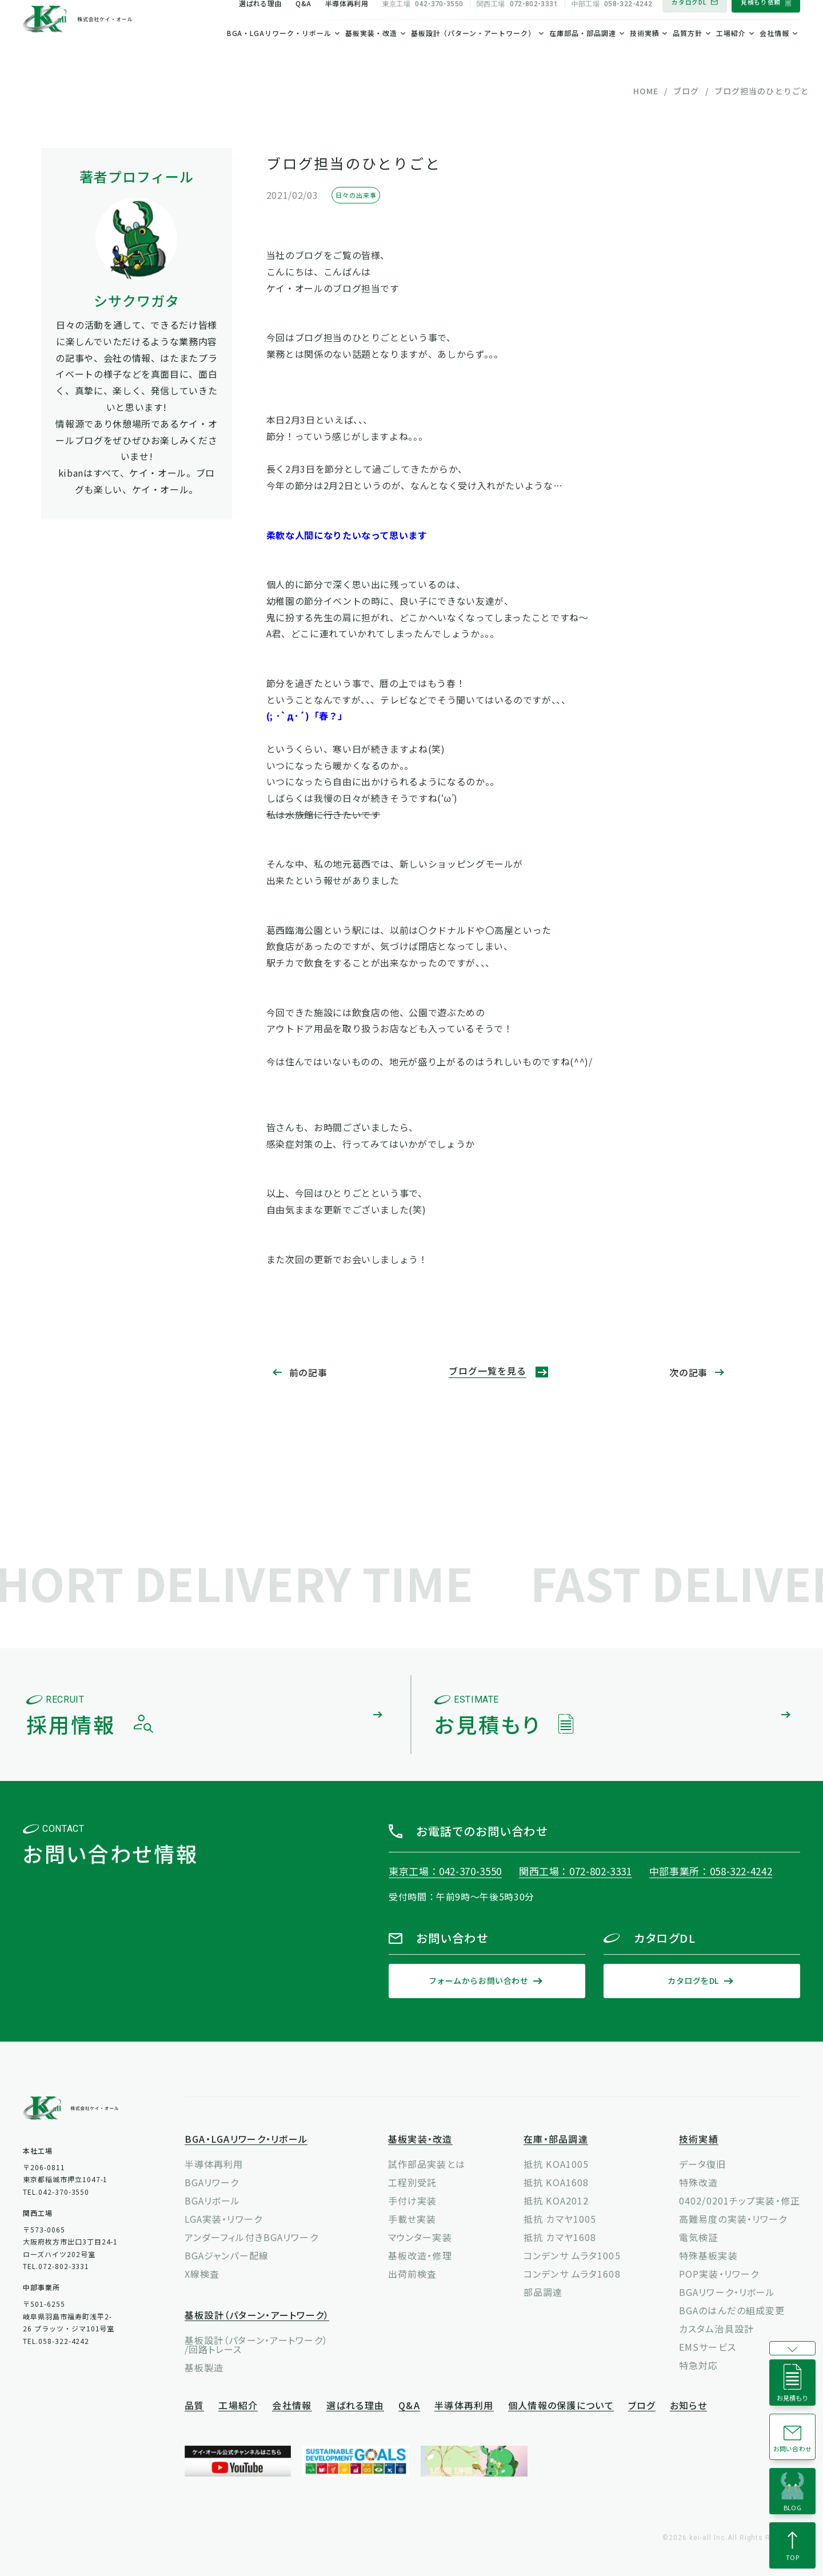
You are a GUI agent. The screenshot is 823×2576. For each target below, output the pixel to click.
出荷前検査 (412, 2274)
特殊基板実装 (708, 2255)
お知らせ (688, 2406)
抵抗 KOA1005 (556, 2164)
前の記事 (308, 1372)
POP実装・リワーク (719, 2274)
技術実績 (645, 52)
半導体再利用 (347, 22)
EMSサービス (707, 2347)
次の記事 (688, 1372)
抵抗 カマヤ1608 (560, 2237)
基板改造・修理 (420, 2255)
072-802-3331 (517, 23)
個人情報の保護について (561, 2406)
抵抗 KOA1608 (556, 2182)
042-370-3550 (423, 23)
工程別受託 (412, 2182)
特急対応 (698, 2365)
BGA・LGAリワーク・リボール (279, 52)
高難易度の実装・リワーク (733, 2219)
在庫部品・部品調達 (582, 52)
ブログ (642, 2406)
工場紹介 (731, 52)
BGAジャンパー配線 (227, 2255)
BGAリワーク (212, 2182)
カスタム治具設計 (716, 2328)
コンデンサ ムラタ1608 (572, 2274)
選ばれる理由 (260, 22)
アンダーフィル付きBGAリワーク (251, 2237)
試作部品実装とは (426, 2164)
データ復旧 (702, 2164)
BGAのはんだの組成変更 (732, 2310)
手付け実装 (412, 2200)
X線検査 (202, 2274)
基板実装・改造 (371, 52)
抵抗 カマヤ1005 (560, 2219)
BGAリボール (213, 2200)
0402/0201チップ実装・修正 (739, 2200)
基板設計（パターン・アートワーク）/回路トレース (256, 2344)
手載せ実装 (412, 2219)
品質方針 (687, 52)
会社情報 (774, 52)
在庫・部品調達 (556, 2139)
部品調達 (543, 2292)
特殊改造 (698, 2182)
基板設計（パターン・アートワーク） (473, 52)
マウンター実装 (420, 2237)
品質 (195, 2406)
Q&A (303, 22)
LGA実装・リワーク (223, 2219)
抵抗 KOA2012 (556, 2200)
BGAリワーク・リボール (727, 2292)
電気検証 (698, 2237)
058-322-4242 (612, 23)
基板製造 (204, 2367)
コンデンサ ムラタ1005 (572, 2255)
